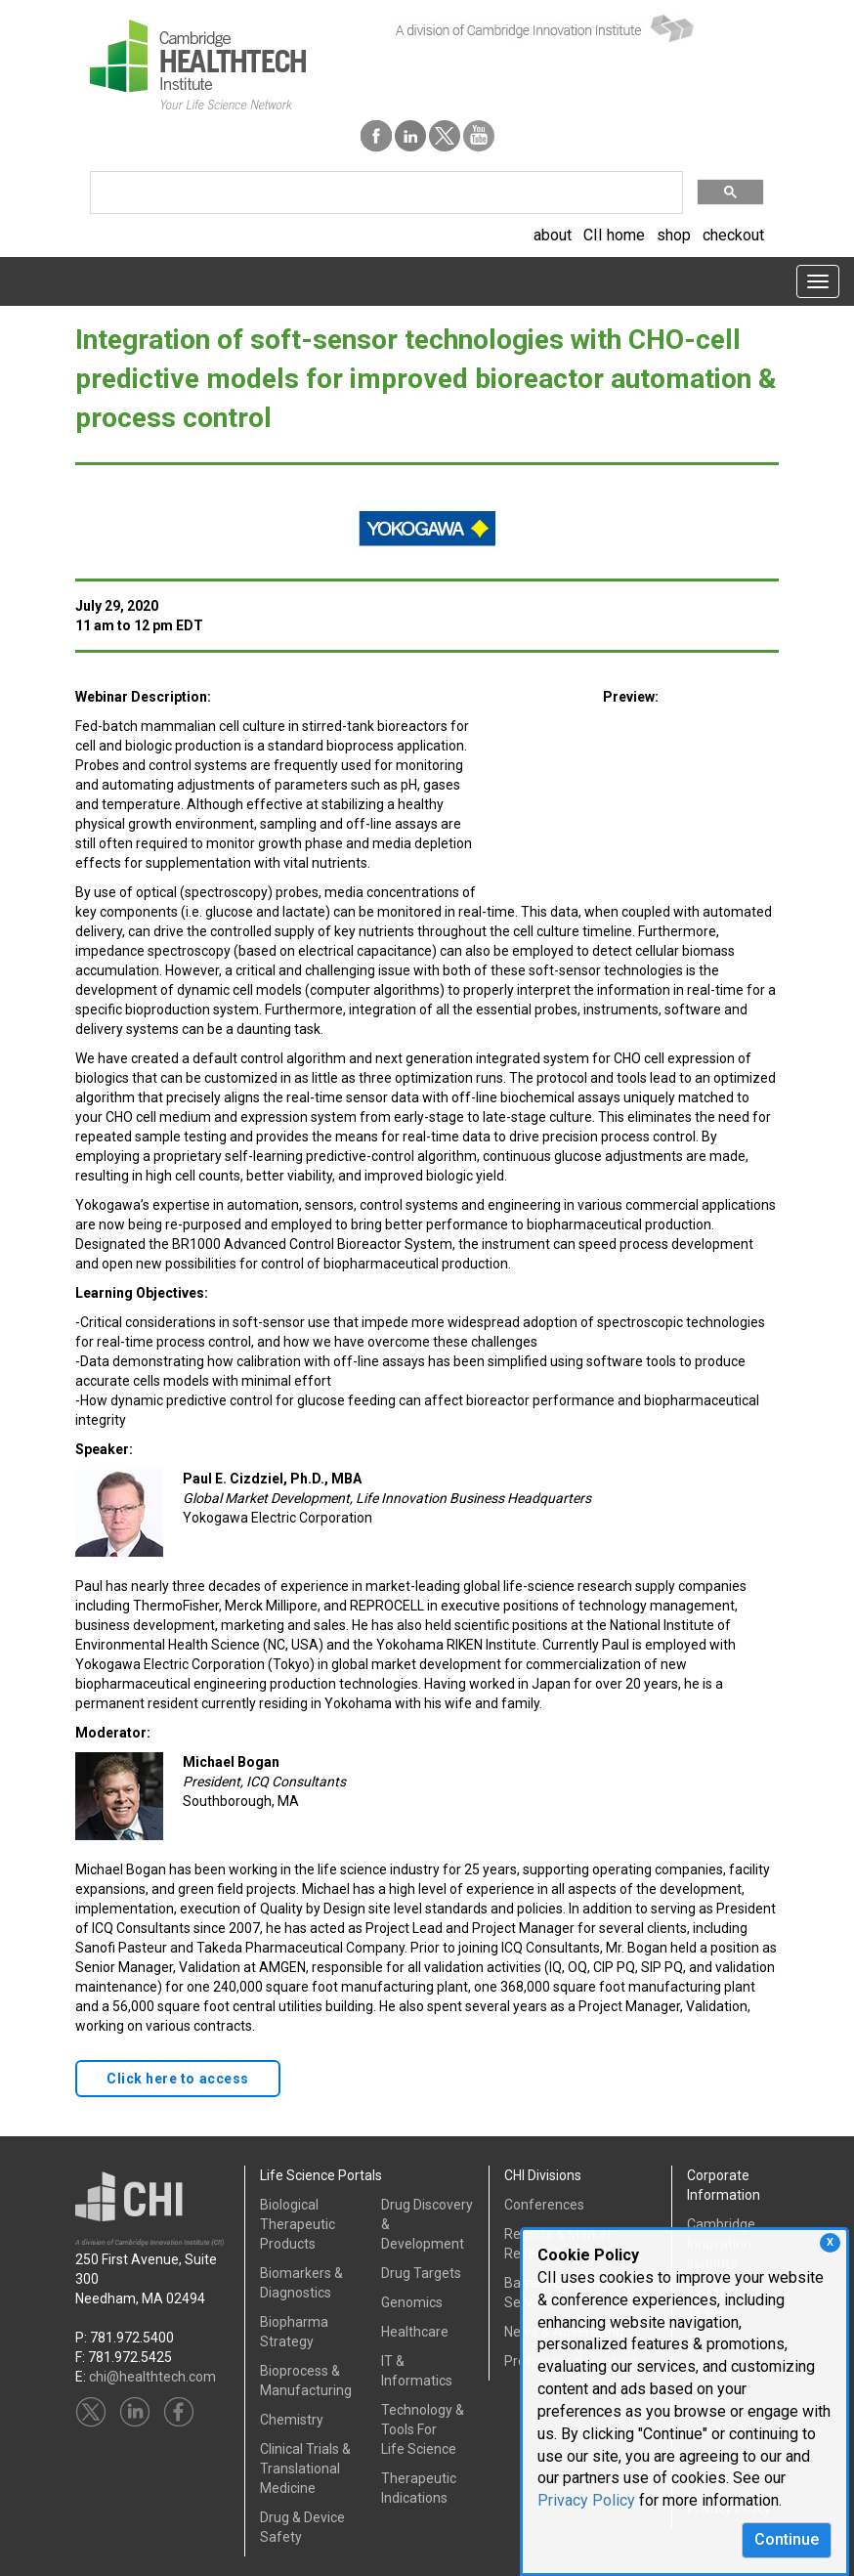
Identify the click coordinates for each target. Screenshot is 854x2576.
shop (674, 235)
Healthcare (414, 2332)
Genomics (412, 2302)
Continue (786, 2539)
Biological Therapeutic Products (297, 2224)
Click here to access (178, 2078)
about (553, 235)
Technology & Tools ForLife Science (422, 2429)
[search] (384, 193)
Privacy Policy (586, 2500)
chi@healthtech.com (152, 2376)
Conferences (544, 2204)
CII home (614, 235)
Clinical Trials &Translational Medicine (305, 2468)
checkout (733, 235)
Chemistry (291, 2419)
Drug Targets (421, 2273)
